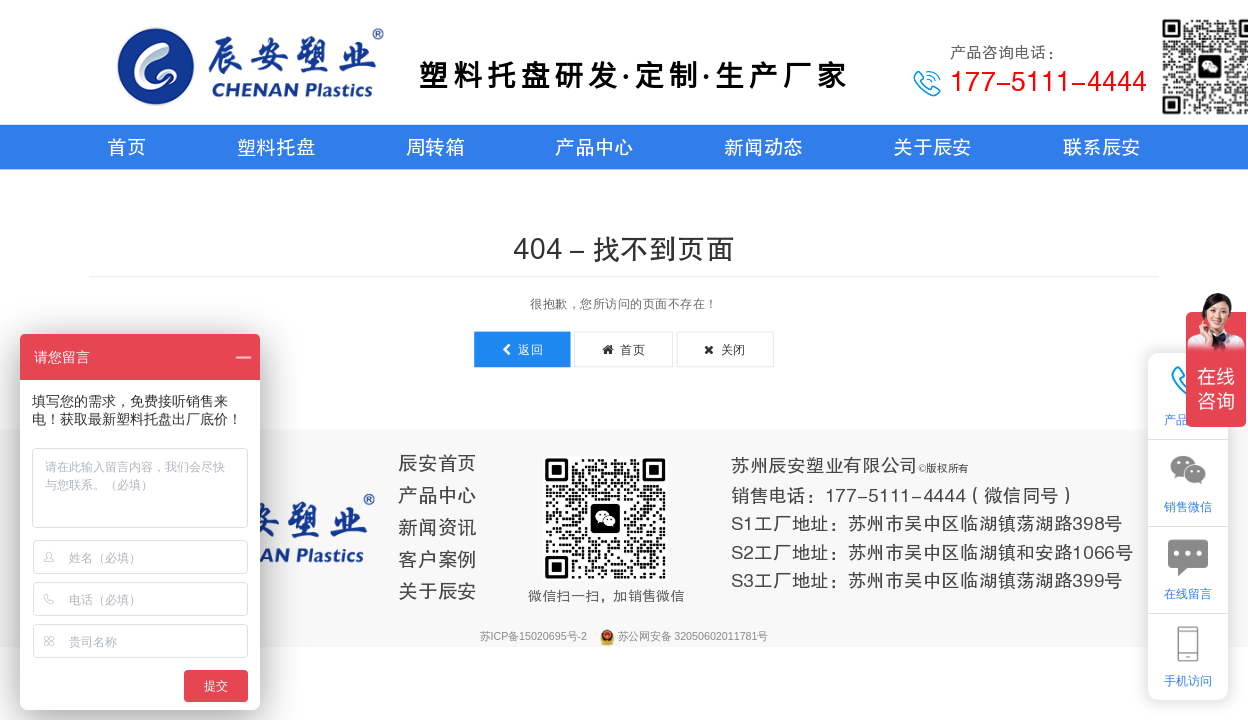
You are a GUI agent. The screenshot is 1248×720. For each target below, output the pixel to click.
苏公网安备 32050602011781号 (693, 636)
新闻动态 (763, 147)
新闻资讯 (437, 527)
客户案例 (437, 559)
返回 (522, 349)
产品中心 (594, 147)
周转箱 (435, 147)
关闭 (725, 349)
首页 (126, 147)
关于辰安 (932, 147)
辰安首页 (437, 463)
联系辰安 (1102, 147)
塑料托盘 (276, 147)
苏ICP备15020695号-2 (535, 636)
